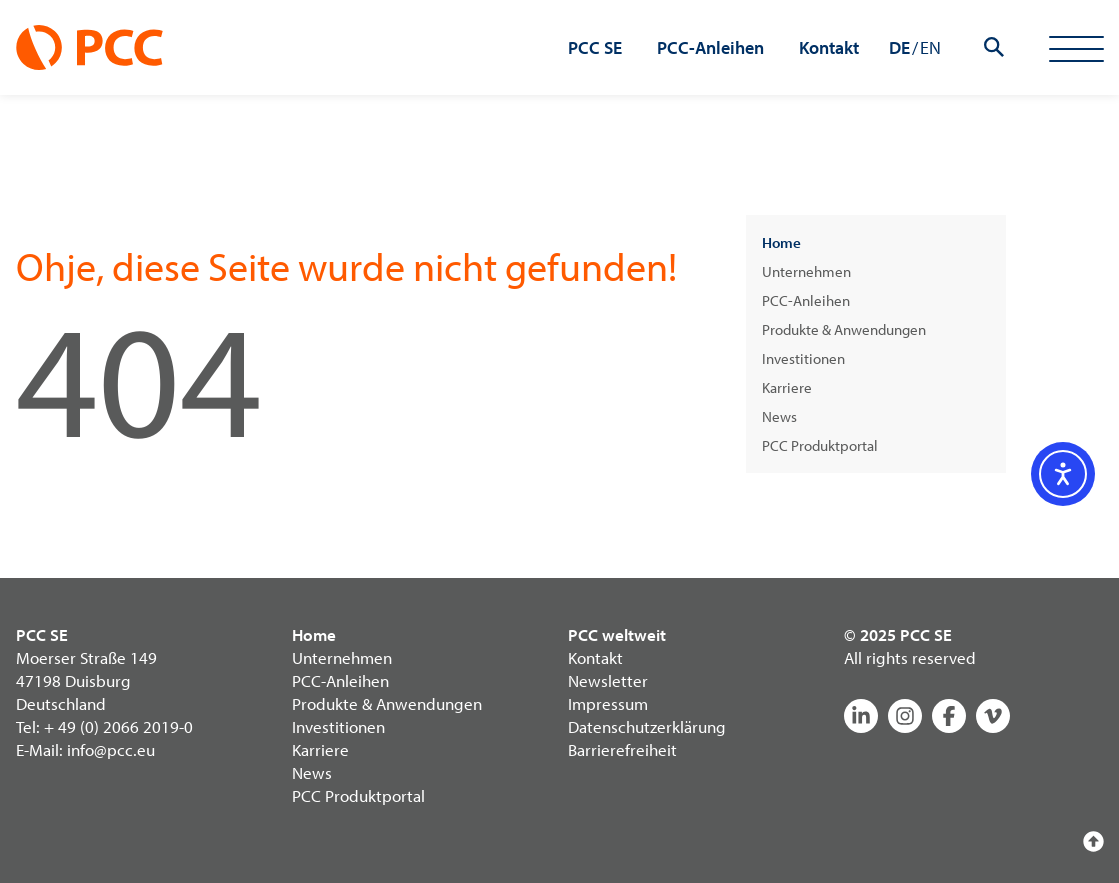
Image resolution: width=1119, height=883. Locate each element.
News (779, 416)
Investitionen (803, 358)
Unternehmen (806, 271)
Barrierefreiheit (622, 749)
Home (781, 242)
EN (930, 47)
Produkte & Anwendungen (844, 329)
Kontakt (595, 657)
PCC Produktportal (820, 445)
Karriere (787, 387)
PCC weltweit (617, 634)
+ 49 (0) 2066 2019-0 (118, 726)
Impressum (608, 703)
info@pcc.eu (111, 749)
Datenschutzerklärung (647, 726)
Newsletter (608, 680)
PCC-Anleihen (806, 300)
